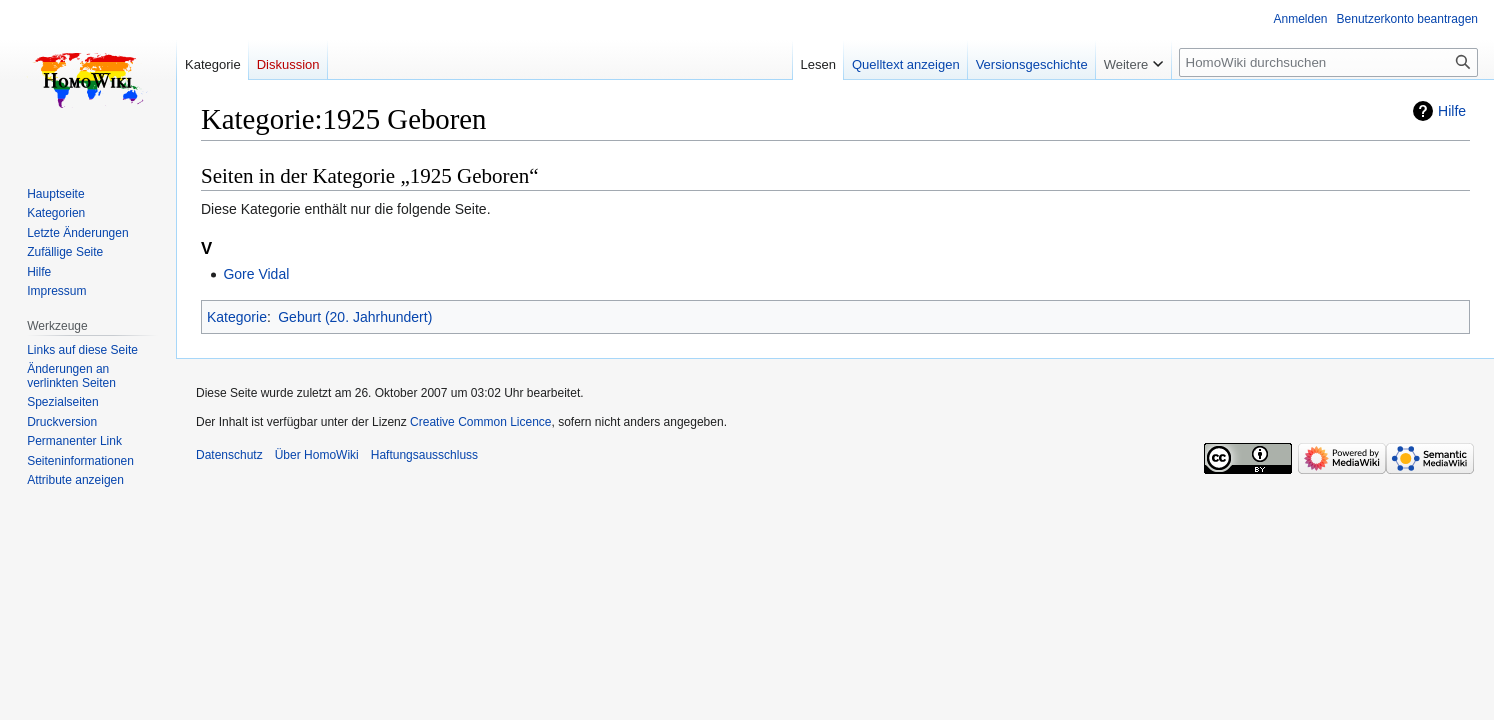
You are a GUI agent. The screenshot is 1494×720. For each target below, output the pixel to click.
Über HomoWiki (317, 455)
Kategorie (237, 317)
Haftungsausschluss (424, 455)
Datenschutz (229, 455)
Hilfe (1452, 111)
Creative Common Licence (480, 422)
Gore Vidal (256, 274)
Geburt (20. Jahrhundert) (355, 317)
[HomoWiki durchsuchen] (1328, 62)
